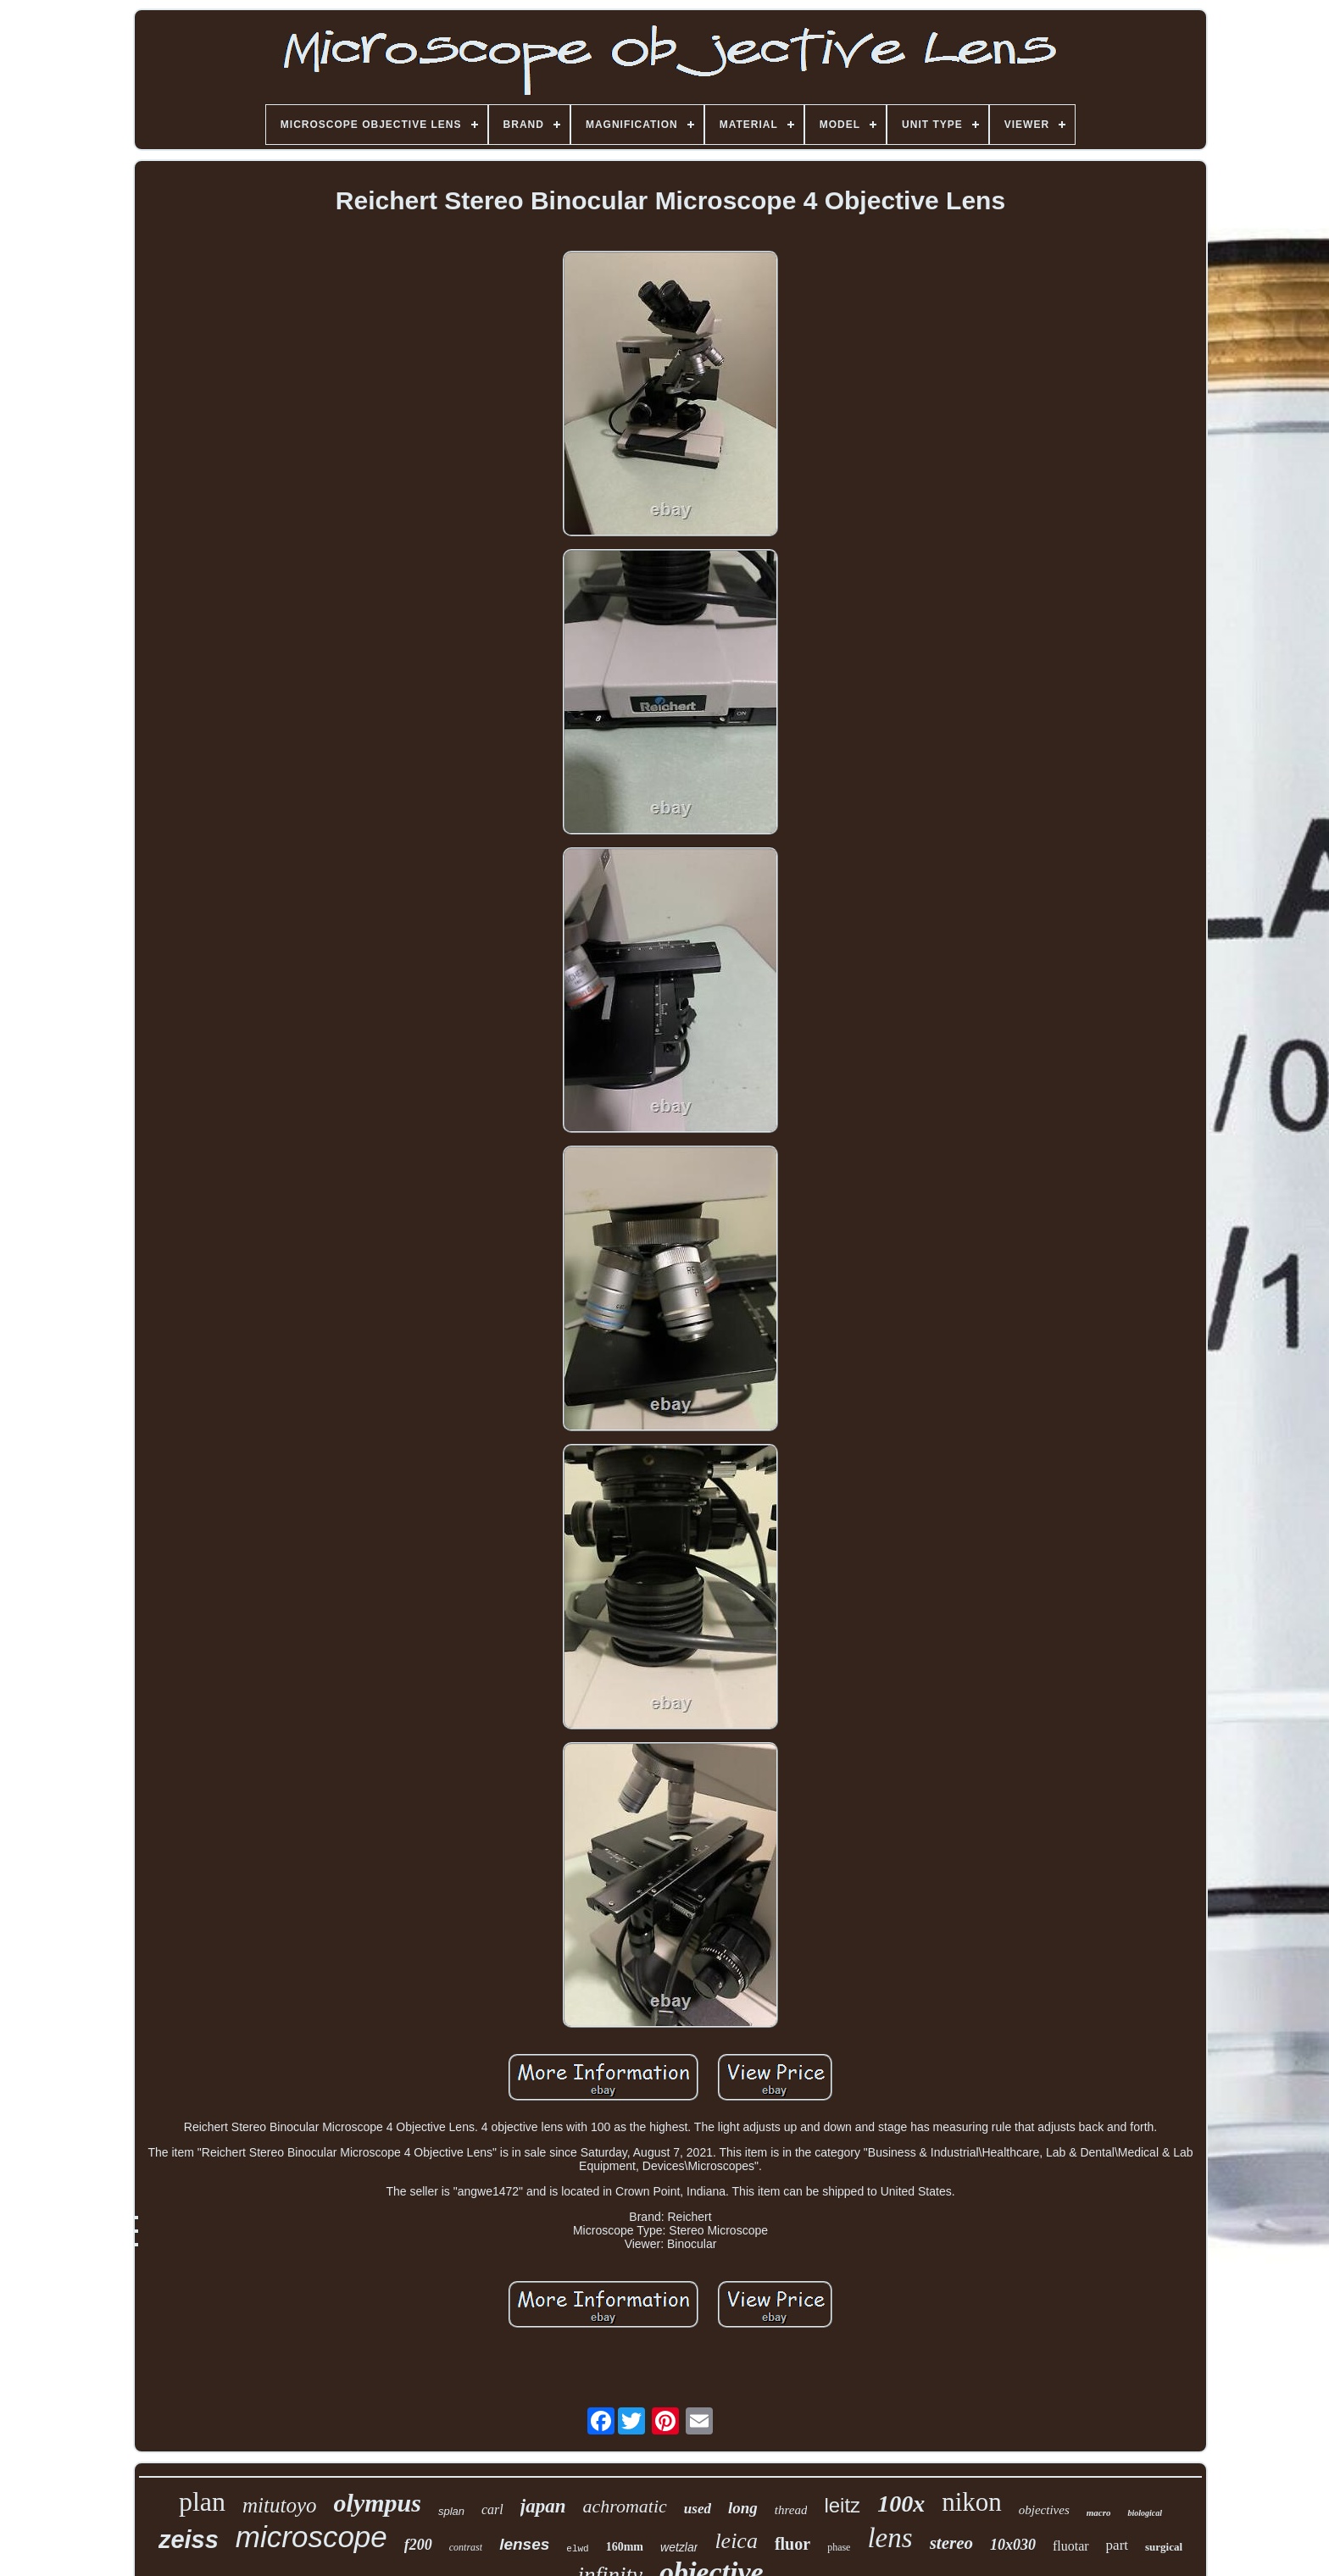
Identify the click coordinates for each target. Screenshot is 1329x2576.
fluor (792, 2543)
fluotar (1071, 2546)
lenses (524, 2544)
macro (1099, 2512)
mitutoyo (279, 2505)
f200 (418, 2544)
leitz (842, 2505)
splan (451, 2511)
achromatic (624, 2506)
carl (492, 2509)
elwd (577, 2549)
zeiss (188, 2539)
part (1117, 2545)
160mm (624, 2546)
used (697, 2509)
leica (736, 2541)
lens (889, 2538)
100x (901, 2503)
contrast (465, 2547)
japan (543, 2506)
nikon (972, 2502)
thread (791, 2510)
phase (838, 2547)
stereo (951, 2543)
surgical (1163, 2546)
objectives (1044, 2510)
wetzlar (679, 2547)
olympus (377, 2503)
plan (202, 2501)
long (743, 2508)
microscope (311, 2536)
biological (1144, 2513)
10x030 (1013, 2544)
